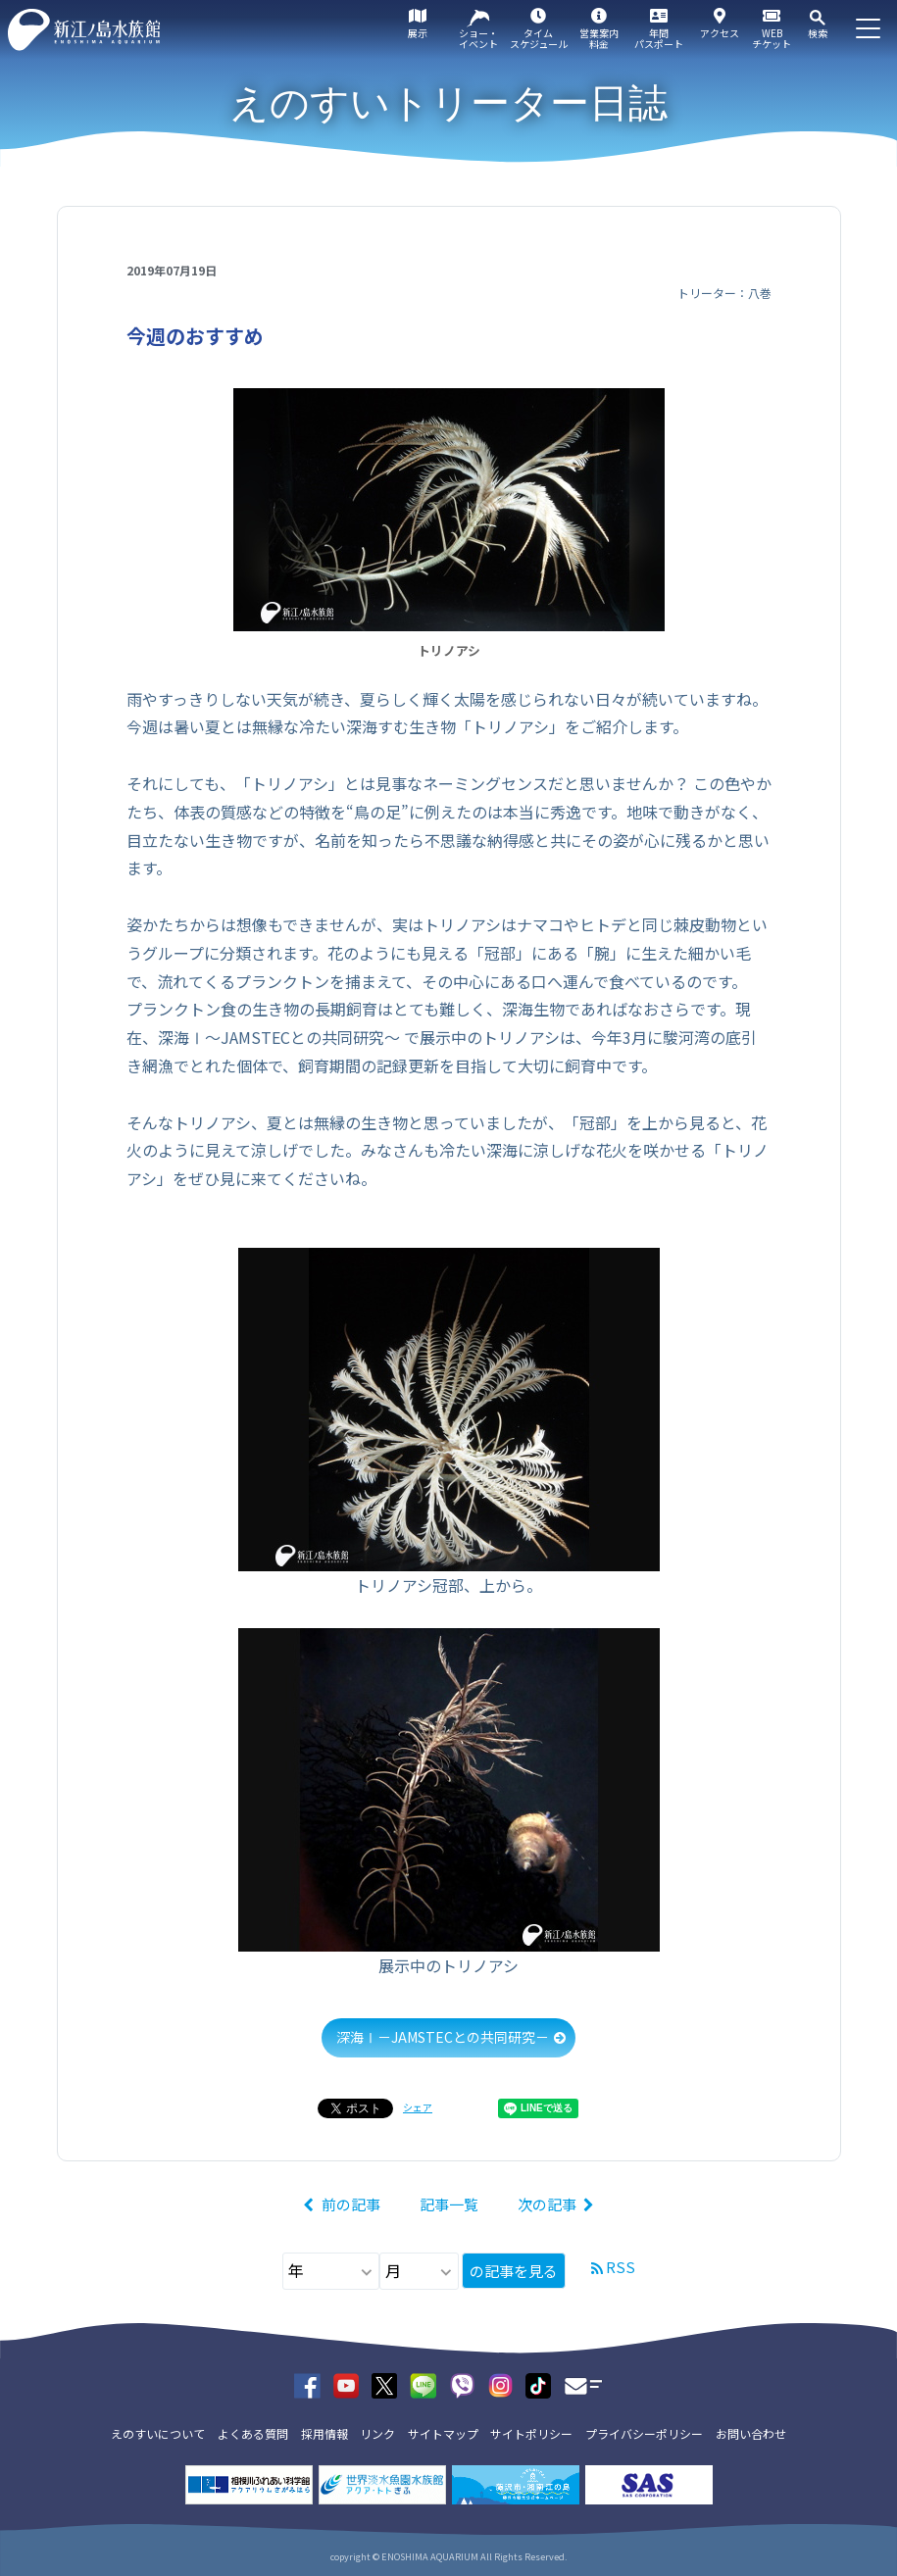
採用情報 (324, 2433)
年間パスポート (658, 38)
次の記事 (547, 2204)
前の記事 (351, 2204)
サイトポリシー (531, 2433)
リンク (377, 2433)
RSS (620, 2266)
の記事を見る (514, 2270)
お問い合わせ (751, 2433)
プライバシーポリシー (644, 2433)
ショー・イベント (478, 38)
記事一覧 (449, 2204)
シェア (417, 2107)
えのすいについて (158, 2433)
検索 (817, 32)
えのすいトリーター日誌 (448, 102)
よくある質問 (253, 2433)
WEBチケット (771, 38)
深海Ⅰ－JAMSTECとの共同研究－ (442, 2037)
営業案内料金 (599, 38)
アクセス (719, 32)
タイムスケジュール (539, 38)
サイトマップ (443, 2433)
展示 (417, 32)
